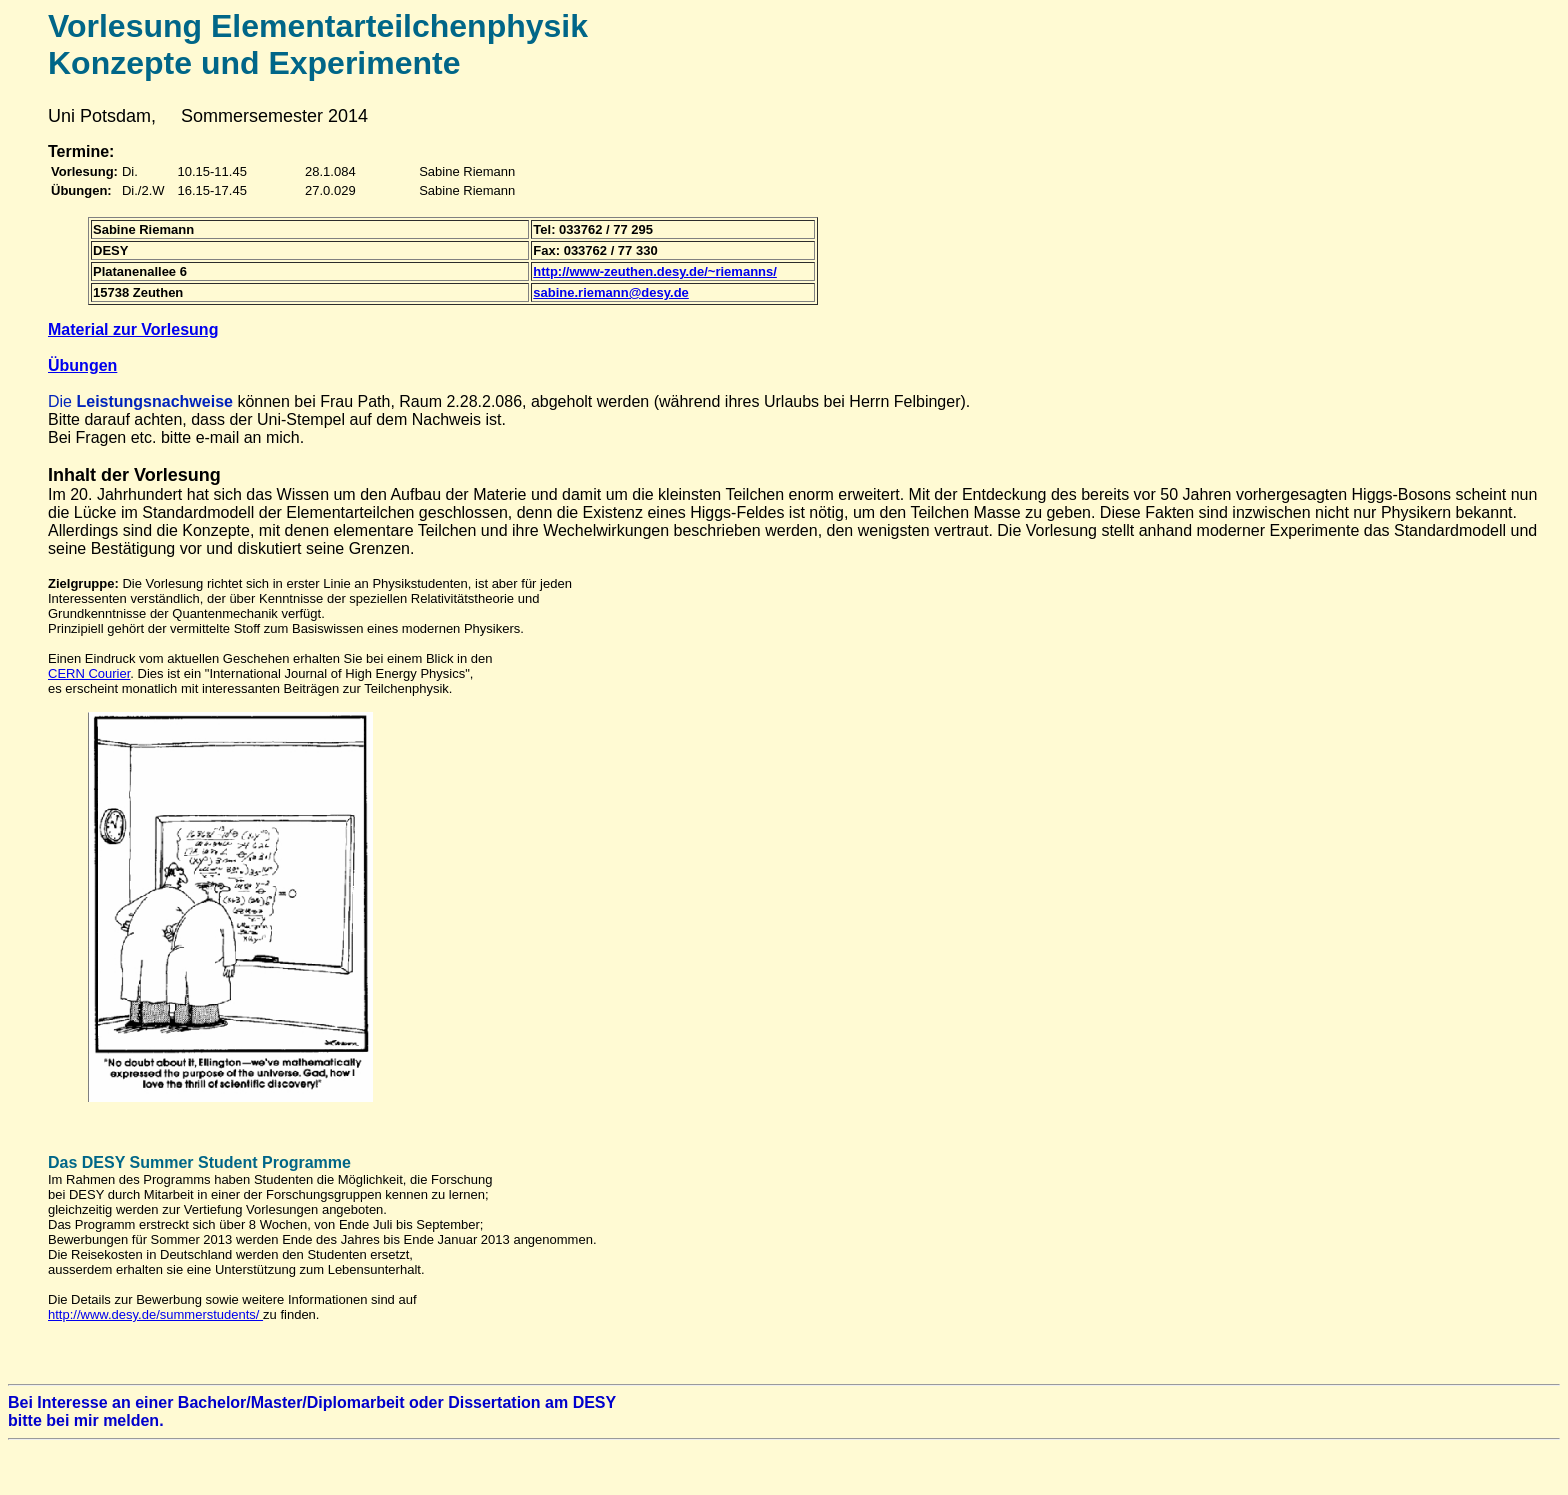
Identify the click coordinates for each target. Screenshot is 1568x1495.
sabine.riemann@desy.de (611, 292)
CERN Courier (89, 673)
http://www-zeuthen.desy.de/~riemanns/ (655, 271)
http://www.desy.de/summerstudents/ (155, 1314)
